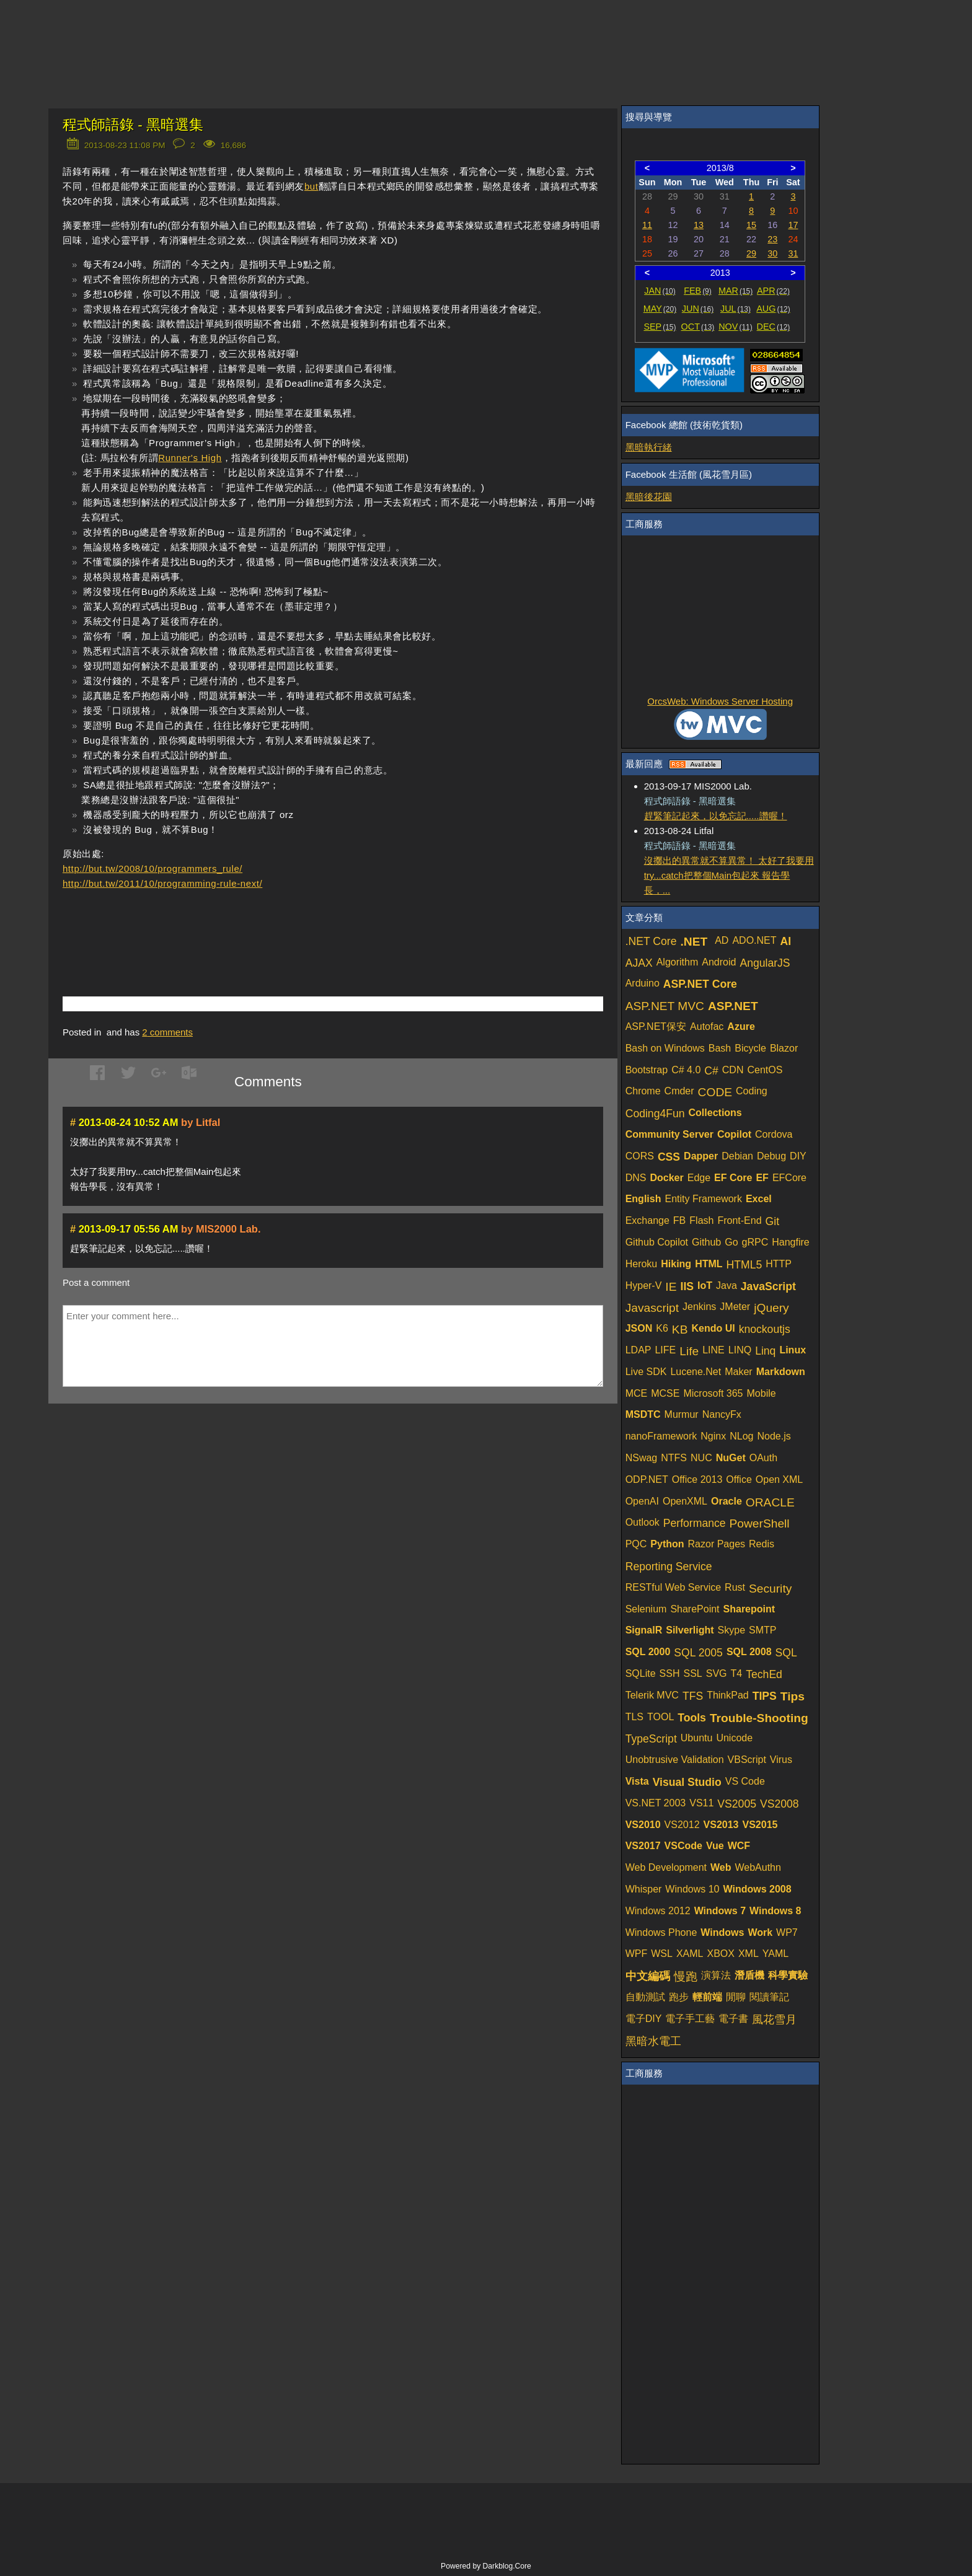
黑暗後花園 (648, 496)
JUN (698, 309)
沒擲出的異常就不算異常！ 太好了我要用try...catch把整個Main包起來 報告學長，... (729, 875)
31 (793, 253)
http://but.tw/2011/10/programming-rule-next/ (162, 883)
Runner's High (189, 457)
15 (751, 225)
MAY (659, 309)
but (311, 186)
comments (167, 1032)
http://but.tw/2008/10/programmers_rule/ (152, 868)
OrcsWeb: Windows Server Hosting (720, 701)
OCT (698, 327)
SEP (659, 327)
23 (772, 239)
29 (751, 253)
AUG (773, 309)
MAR (735, 291)
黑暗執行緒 (648, 447)
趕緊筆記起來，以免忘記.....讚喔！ (715, 816)
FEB (698, 291)
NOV (735, 327)
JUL (735, 309)
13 (699, 225)
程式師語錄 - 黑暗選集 (133, 125)
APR (773, 291)
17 (793, 225)
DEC (773, 327)
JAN (660, 291)
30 (772, 253)
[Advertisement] (208, 924)
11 (647, 225)
